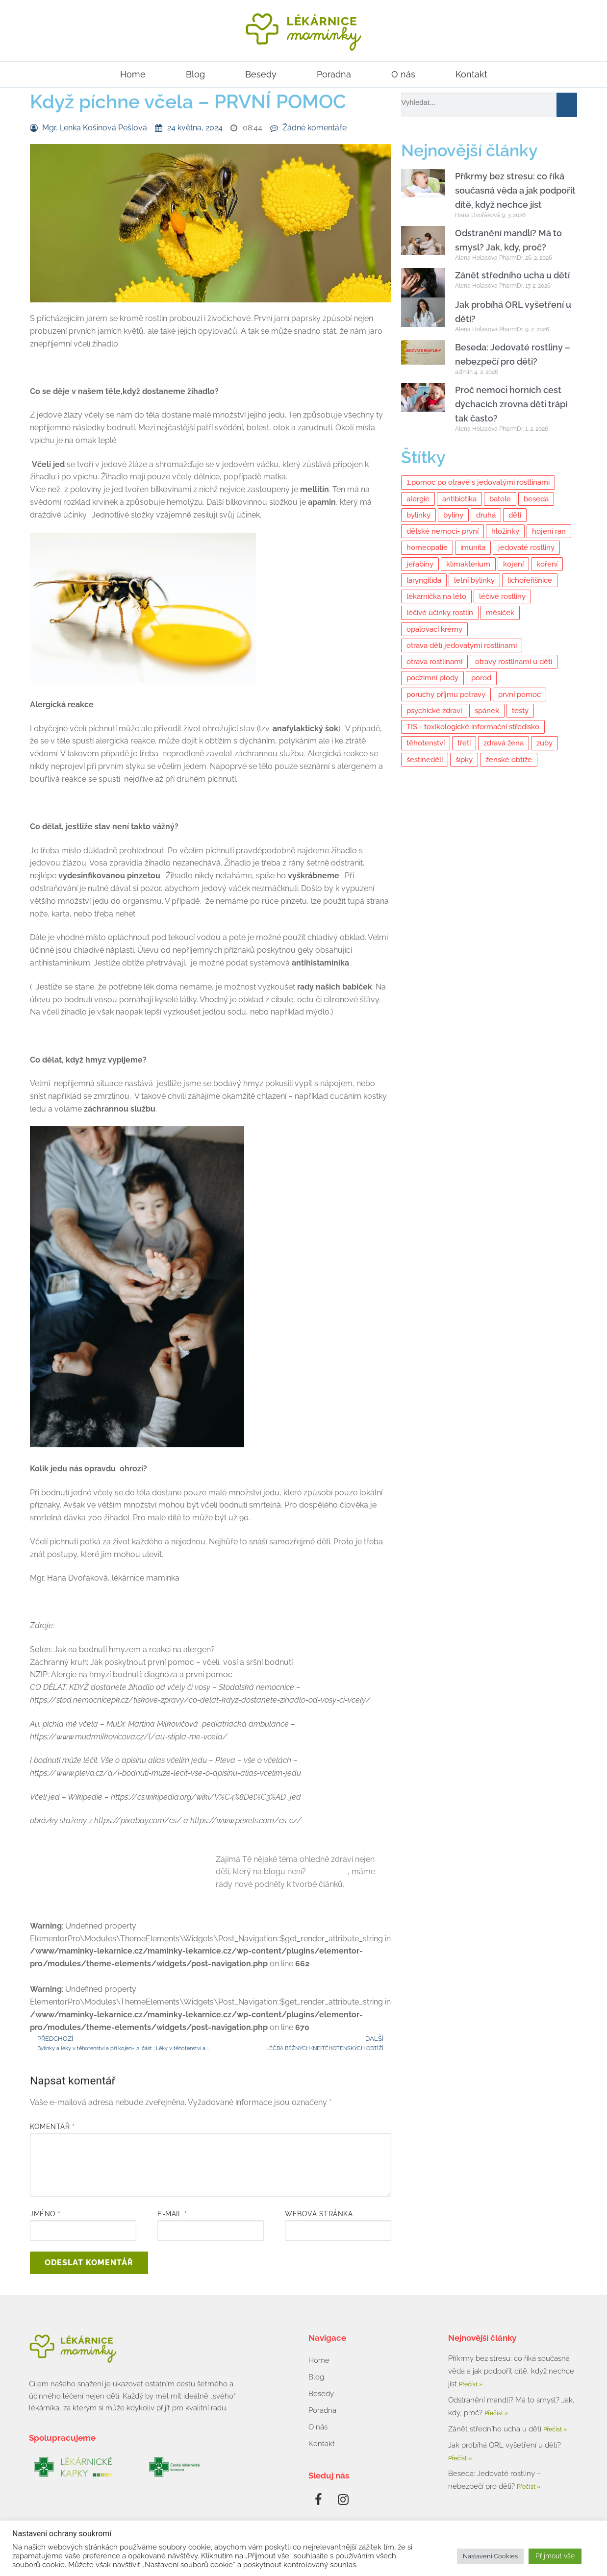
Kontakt (471, 74)
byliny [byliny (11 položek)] (453, 515)
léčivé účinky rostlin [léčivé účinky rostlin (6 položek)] (439, 612)
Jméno (45, 2214)
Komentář (52, 2126)
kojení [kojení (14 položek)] (513, 564)
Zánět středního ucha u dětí (512, 275)
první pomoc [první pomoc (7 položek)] (519, 694)
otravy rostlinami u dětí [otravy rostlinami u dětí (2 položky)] (513, 661)
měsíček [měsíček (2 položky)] (500, 612)
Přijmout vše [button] (555, 2556)
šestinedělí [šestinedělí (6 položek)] (424, 759)
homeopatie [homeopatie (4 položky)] (427, 547)
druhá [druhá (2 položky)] (486, 515)
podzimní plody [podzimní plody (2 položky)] (432, 677)
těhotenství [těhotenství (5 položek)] (425, 743)
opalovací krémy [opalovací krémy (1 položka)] (434, 629)
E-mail (172, 2214)
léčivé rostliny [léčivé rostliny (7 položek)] (502, 596)
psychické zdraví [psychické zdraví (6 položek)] (434, 710)
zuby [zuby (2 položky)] (544, 743)
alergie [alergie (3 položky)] (418, 499)
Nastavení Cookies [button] (490, 2556)
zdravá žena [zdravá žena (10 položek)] (503, 743)
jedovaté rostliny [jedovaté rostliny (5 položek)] (526, 547)
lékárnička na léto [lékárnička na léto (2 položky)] (436, 596)
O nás (403, 74)
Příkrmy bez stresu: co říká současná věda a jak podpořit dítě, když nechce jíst (515, 190)
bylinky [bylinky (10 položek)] (418, 515)
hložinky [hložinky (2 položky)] (505, 531)
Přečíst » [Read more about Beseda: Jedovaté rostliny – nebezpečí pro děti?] (528, 2486)
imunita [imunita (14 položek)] (472, 547)
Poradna (334, 74)
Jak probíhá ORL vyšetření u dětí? (504, 2445)
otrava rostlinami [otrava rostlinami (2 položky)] (434, 661)
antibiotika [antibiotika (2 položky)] (459, 499)
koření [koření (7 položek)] (546, 564)
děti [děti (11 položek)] (514, 515)
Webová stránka (319, 2214)
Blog (195, 74)
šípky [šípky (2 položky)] (464, 759)
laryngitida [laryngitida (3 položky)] (423, 580)
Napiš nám (328, 1871)
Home (133, 74)
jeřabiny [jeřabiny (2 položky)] (419, 564)
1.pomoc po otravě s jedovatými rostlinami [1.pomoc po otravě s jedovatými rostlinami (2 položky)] (478, 482)
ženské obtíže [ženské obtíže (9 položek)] (508, 759)
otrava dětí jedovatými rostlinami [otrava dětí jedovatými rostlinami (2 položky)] (461, 645)
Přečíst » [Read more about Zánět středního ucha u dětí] (555, 2429)
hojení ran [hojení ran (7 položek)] (549, 531)
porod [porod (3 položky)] (481, 677)
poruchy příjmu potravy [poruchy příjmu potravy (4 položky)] (445, 694)
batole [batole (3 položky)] (500, 499)
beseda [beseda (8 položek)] (536, 499)
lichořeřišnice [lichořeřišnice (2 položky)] (529, 580)
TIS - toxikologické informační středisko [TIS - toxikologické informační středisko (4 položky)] (472, 726)
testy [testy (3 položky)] (520, 710)
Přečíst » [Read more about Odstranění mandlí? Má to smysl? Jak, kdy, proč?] (496, 2413)
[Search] (566, 105)
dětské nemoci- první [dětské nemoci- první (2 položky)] (442, 531)
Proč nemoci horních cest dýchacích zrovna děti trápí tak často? (511, 404)
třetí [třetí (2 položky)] (464, 743)
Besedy (261, 74)
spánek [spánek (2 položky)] (487, 710)
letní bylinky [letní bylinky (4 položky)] (474, 580)
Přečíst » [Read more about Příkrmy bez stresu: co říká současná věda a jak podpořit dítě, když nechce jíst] (470, 2384)
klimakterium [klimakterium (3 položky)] (468, 564)
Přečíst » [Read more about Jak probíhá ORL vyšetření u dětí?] (460, 2458)
